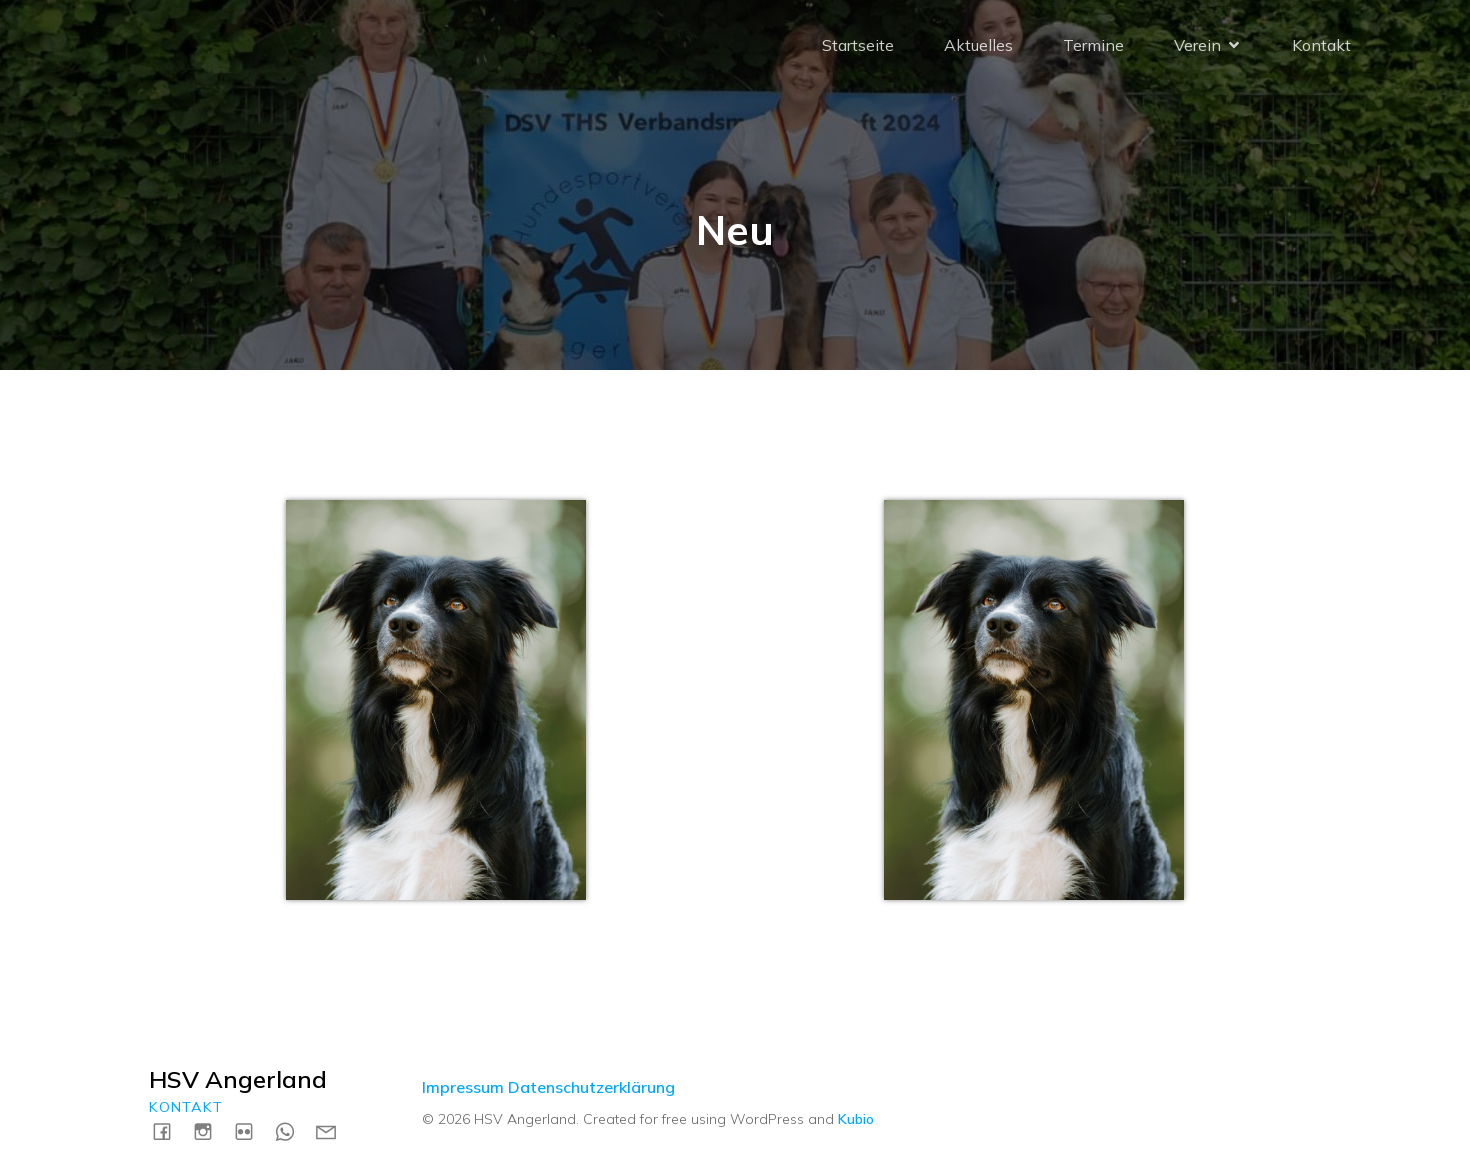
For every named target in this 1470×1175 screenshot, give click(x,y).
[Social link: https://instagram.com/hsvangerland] (210, 1130)
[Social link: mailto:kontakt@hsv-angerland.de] (333, 1130)
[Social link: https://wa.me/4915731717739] (292, 1130)
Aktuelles (978, 45)
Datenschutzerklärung (591, 1087)
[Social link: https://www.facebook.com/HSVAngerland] (169, 1130)
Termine (1093, 45)
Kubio (856, 1119)
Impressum (463, 1087)
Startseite (858, 45)
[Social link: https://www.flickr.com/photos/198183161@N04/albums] (251, 1130)
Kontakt (1321, 45)
